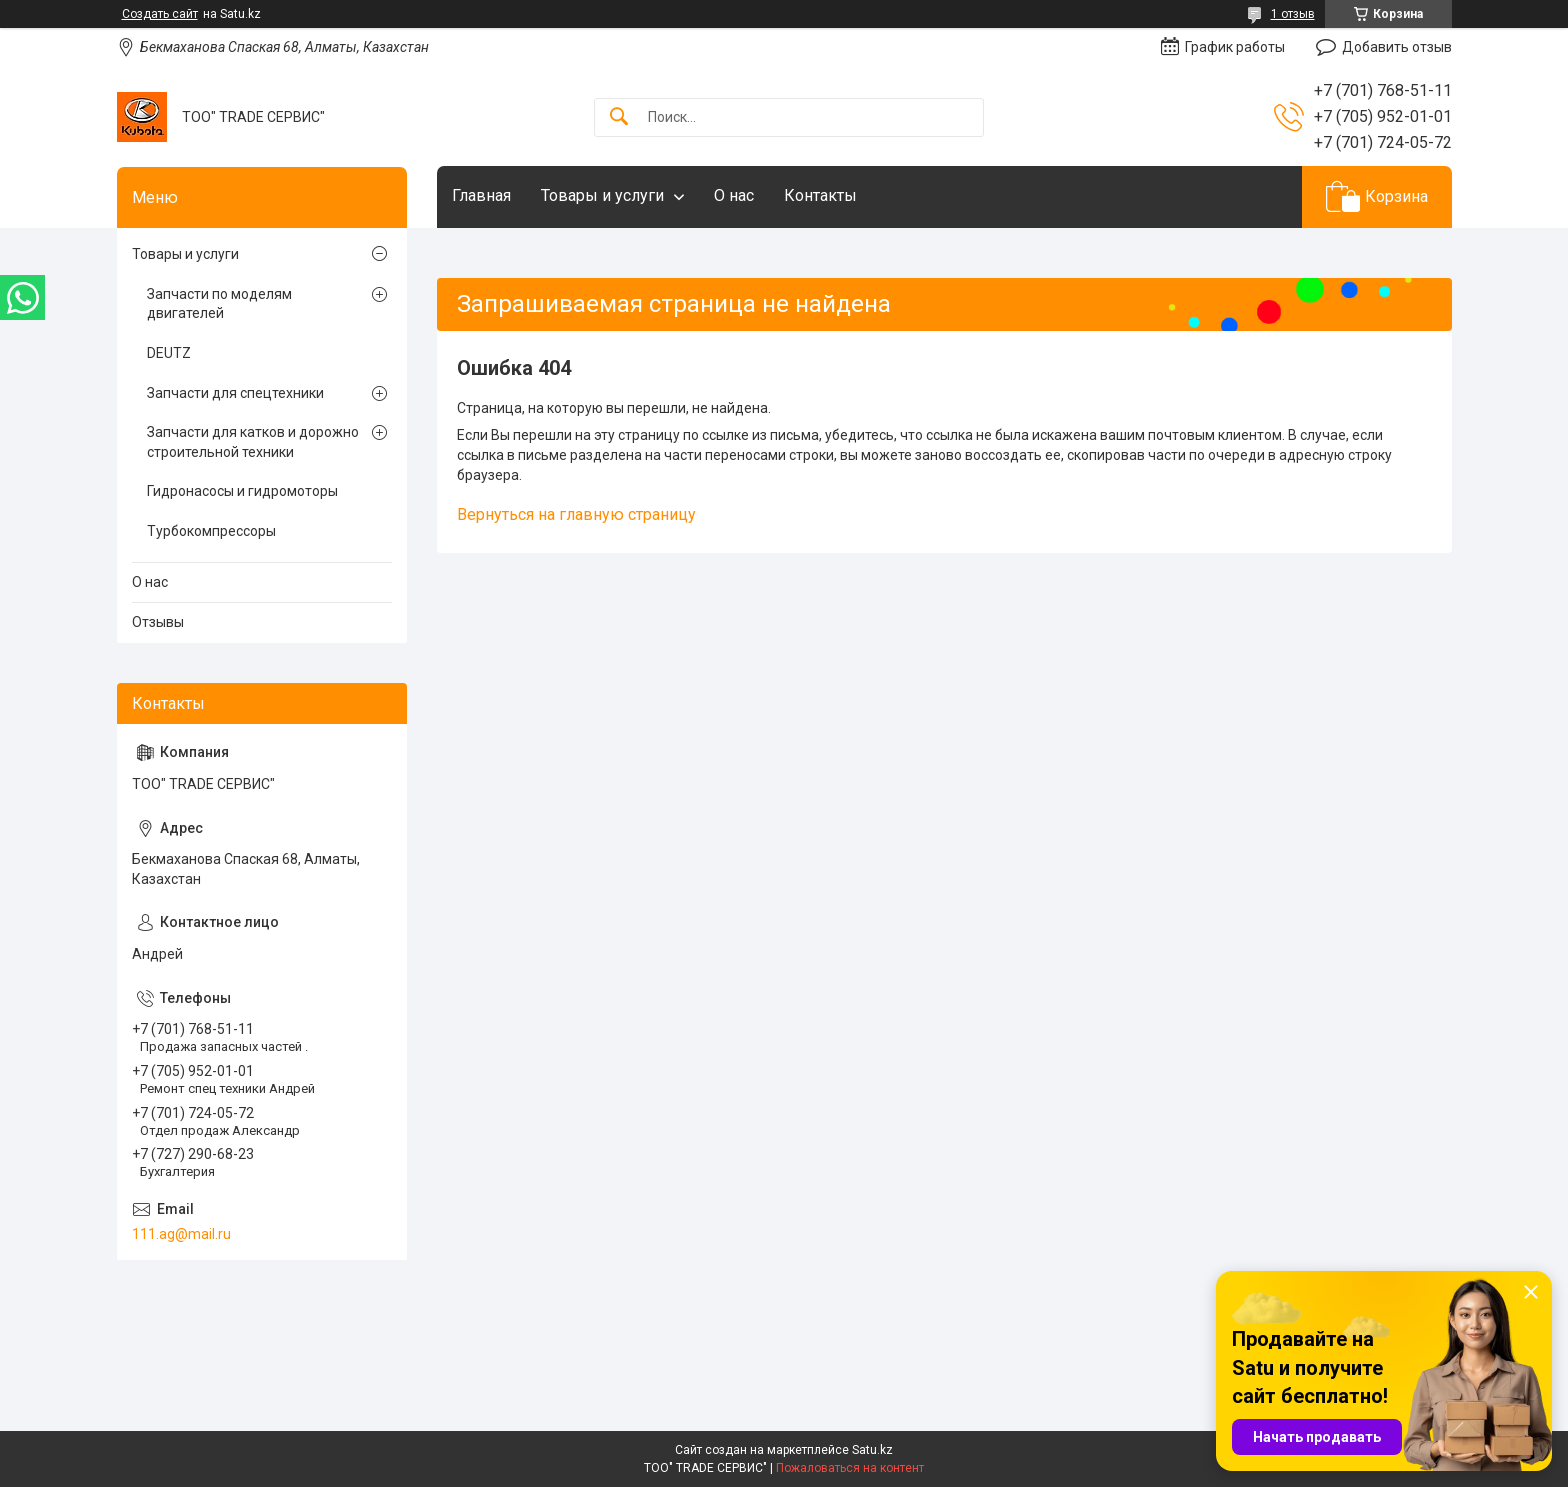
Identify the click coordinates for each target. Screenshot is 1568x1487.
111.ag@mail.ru (181, 1234)
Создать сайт (160, 14)
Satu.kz (872, 1450)
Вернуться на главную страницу (576, 514)
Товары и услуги (602, 195)
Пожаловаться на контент (850, 1468)
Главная (481, 195)
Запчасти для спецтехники (235, 393)
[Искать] (619, 117)
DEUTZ (169, 353)
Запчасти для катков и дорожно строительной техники (253, 442)
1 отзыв (1293, 14)
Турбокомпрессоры (211, 531)
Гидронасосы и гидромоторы (242, 491)
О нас (734, 195)
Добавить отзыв (1397, 47)
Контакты (820, 195)
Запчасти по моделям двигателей (219, 304)
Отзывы (158, 622)
